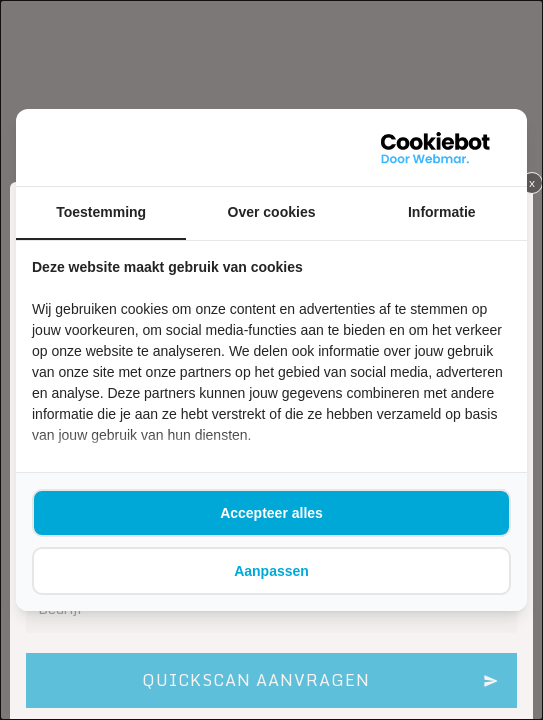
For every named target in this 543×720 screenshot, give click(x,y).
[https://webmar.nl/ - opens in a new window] (436, 147)
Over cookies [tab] (272, 212)
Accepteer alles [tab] (271, 513)
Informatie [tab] (442, 212)
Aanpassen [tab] (271, 571)
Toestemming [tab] (101, 212)
